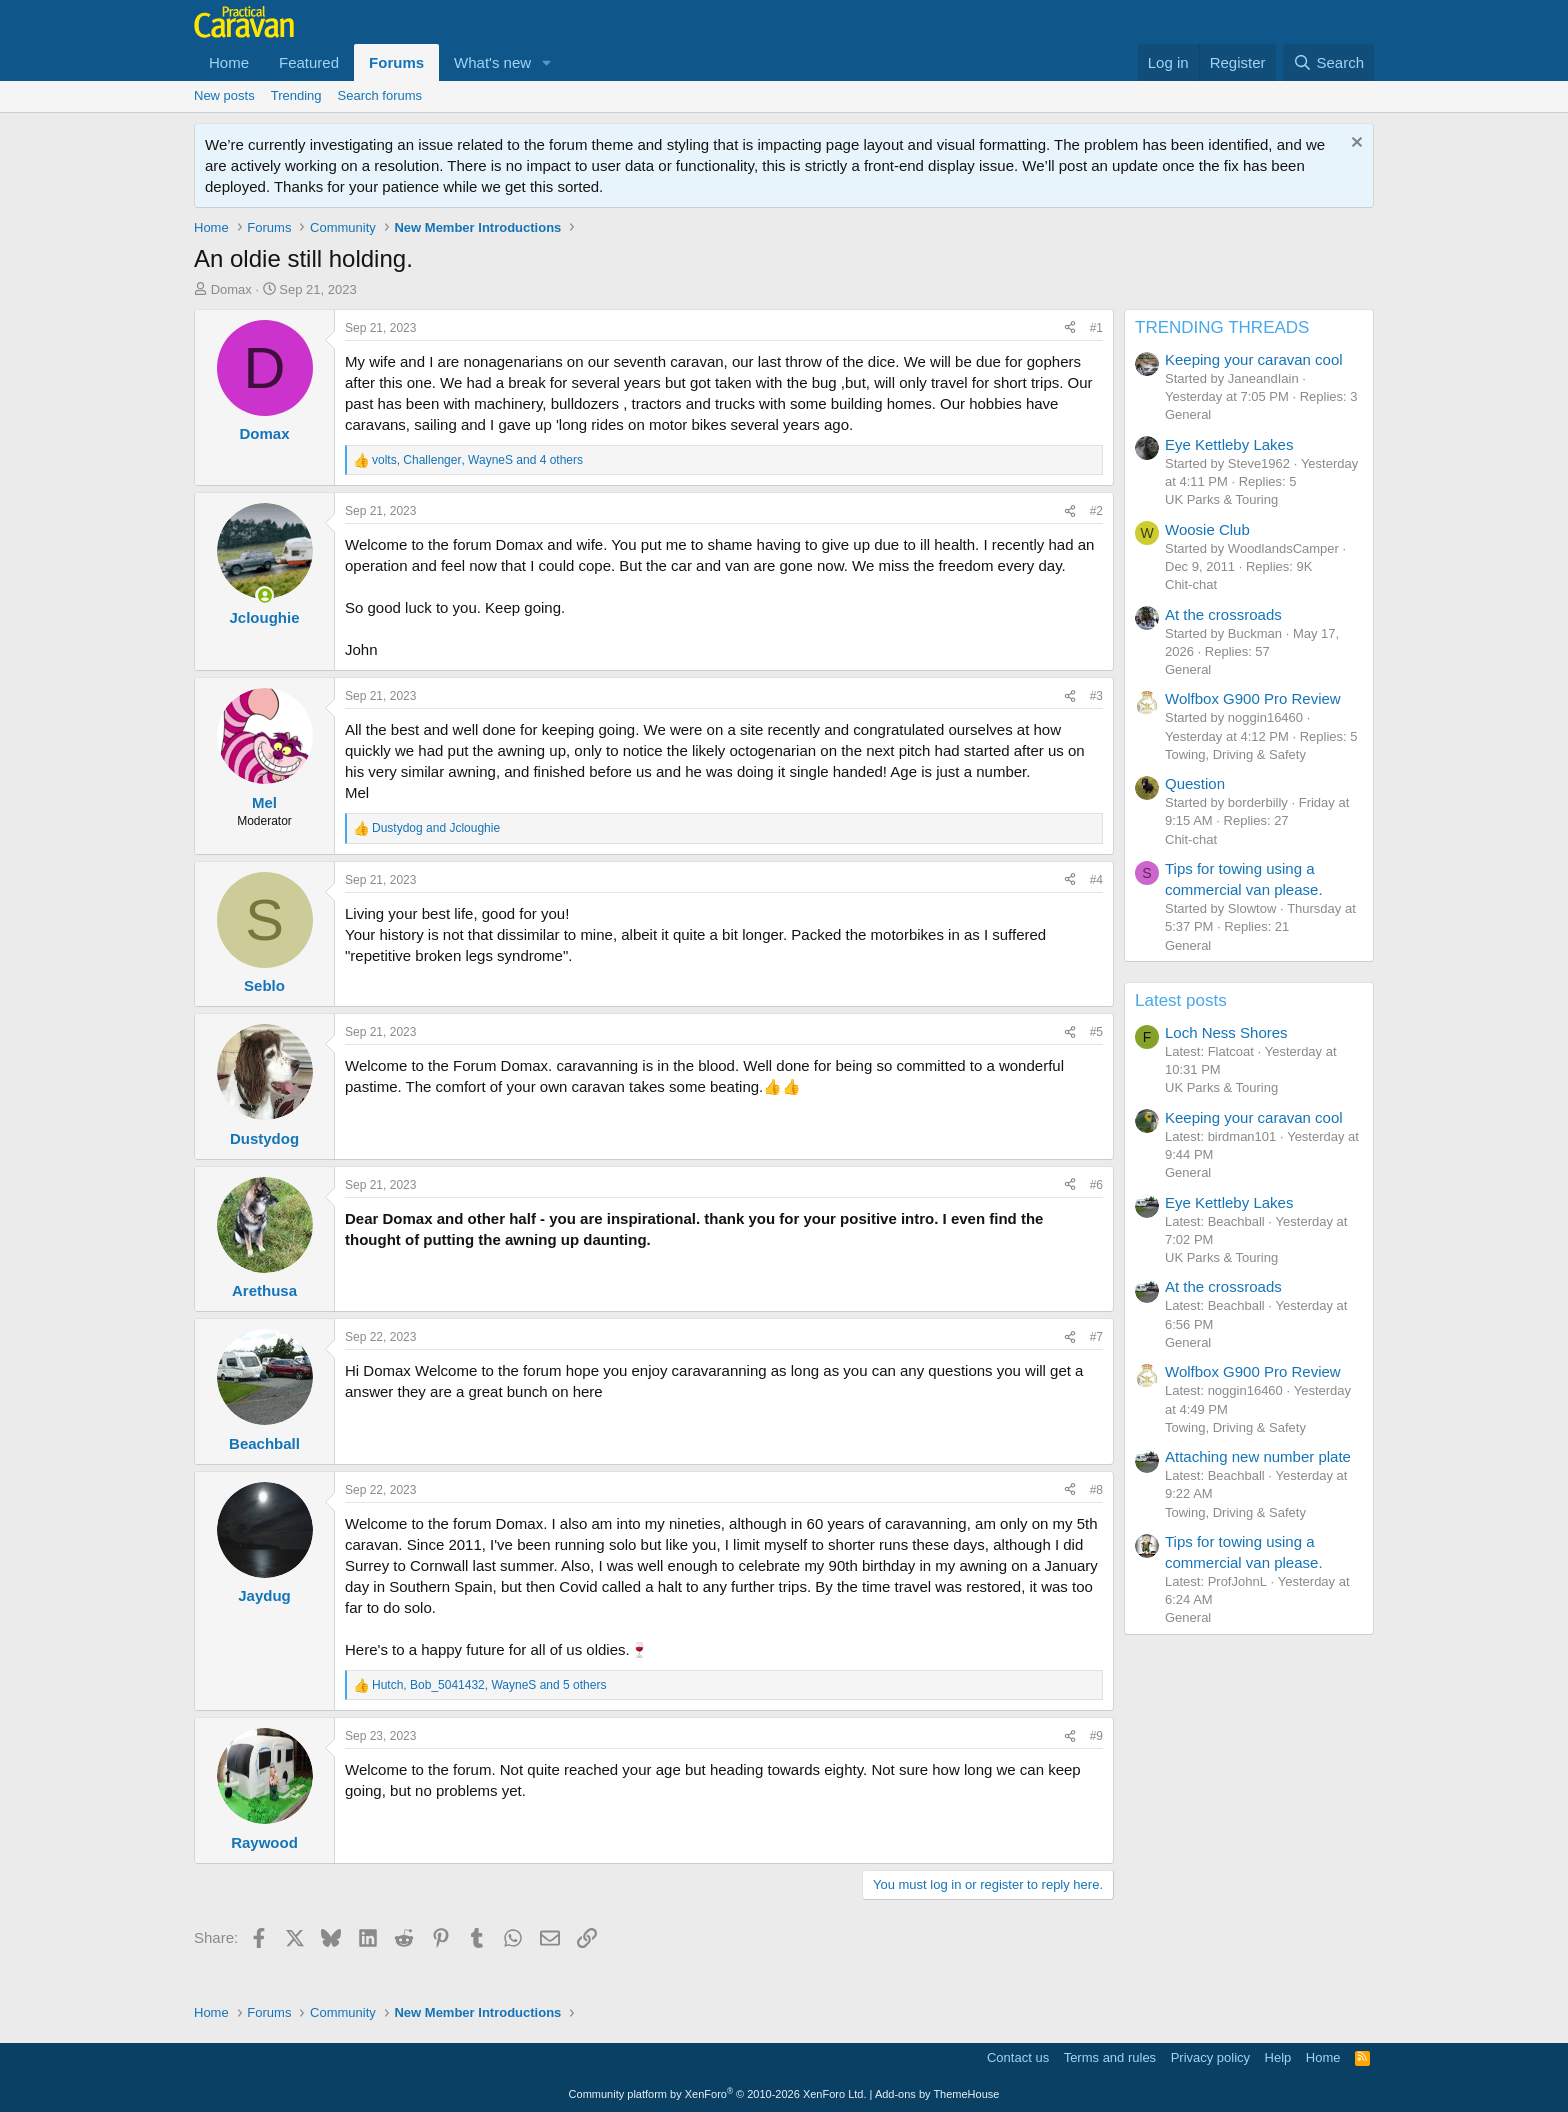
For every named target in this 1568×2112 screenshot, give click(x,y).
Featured (309, 62)
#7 (1096, 1337)
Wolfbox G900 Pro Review (1253, 698)
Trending (296, 95)
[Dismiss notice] (1354, 144)
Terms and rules (1110, 2057)
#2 (1096, 511)
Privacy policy (1210, 2057)
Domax (231, 289)
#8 (1096, 1490)
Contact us (1018, 2057)
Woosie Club (1207, 529)
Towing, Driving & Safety (1235, 754)
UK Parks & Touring (1221, 499)
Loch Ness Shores (1226, 1032)
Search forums (380, 95)
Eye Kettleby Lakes (1229, 444)
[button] (547, 62)
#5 (1096, 1032)
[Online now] (264, 595)
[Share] (1070, 328)
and (436, 828)
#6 (1096, 1185)
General (1188, 414)
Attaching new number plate (1258, 1456)
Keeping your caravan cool (1254, 359)
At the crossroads (1223, 614)
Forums (396, 62)
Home (229, 62)
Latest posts (1181, 1000)
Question (1195, 783)
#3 (1096, 696)
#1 (1096, 328)
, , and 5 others (489, 1685)
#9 (1096, 1736)
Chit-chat (1191, 584)
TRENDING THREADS (1222, 327)
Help (1278, 2057)
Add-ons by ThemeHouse (937, 2094)
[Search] (1328, 62)
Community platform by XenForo (718, 2094)
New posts (224, 95)
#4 (1096, 880)
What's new (492, 62)
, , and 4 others (477, 460)
